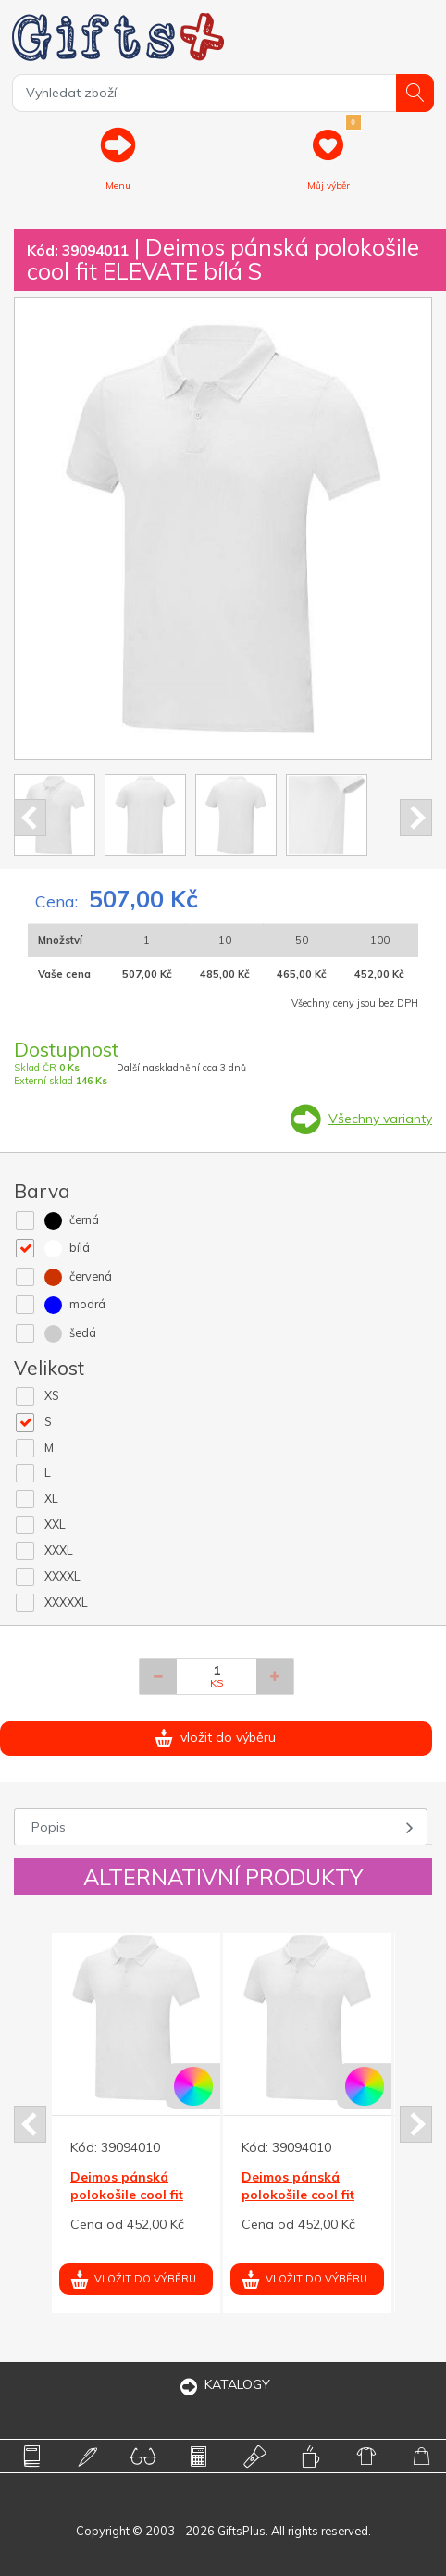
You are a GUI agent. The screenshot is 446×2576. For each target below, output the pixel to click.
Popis (48, 1827)
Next (416, 817)
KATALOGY (223, 2384)
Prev (30, 817)
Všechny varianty (380, 1118)
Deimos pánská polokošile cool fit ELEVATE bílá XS (126, 2194)
